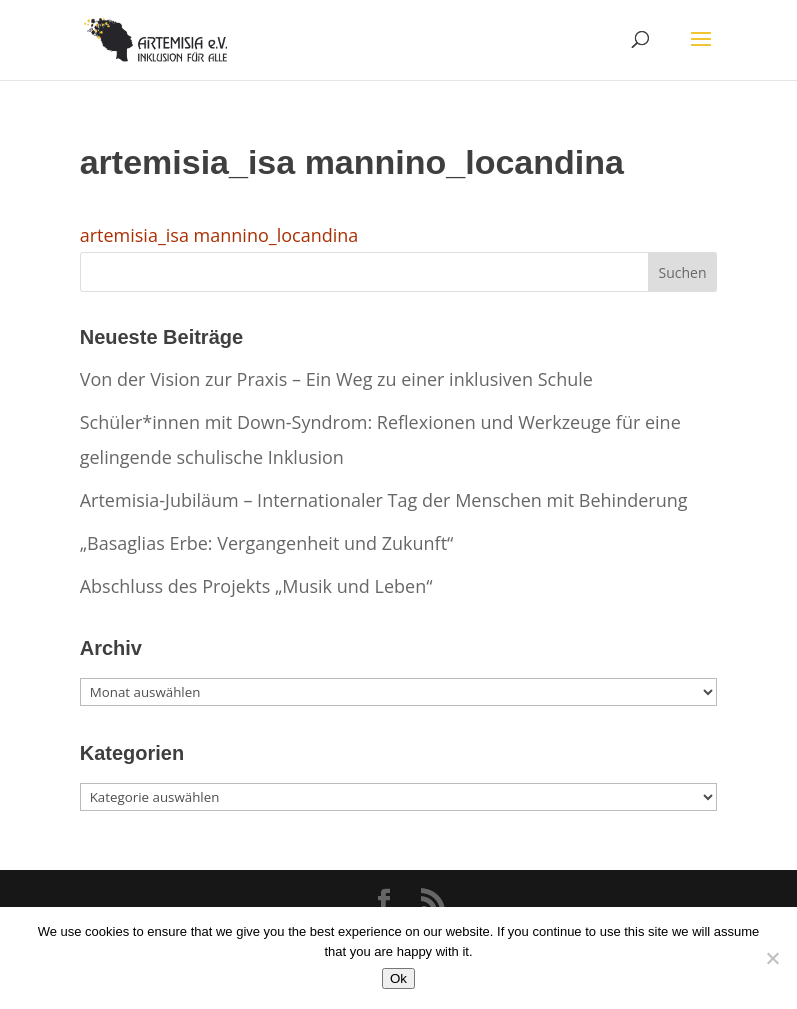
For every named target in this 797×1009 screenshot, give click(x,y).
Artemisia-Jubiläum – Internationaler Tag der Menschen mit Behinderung (384, 500)
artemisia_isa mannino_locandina (219, 235)
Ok (398, 978)
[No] (772, 958)
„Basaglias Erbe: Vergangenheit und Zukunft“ (267, 543)
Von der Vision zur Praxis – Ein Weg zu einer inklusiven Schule (336, 379)
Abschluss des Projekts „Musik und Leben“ (256, 586)
